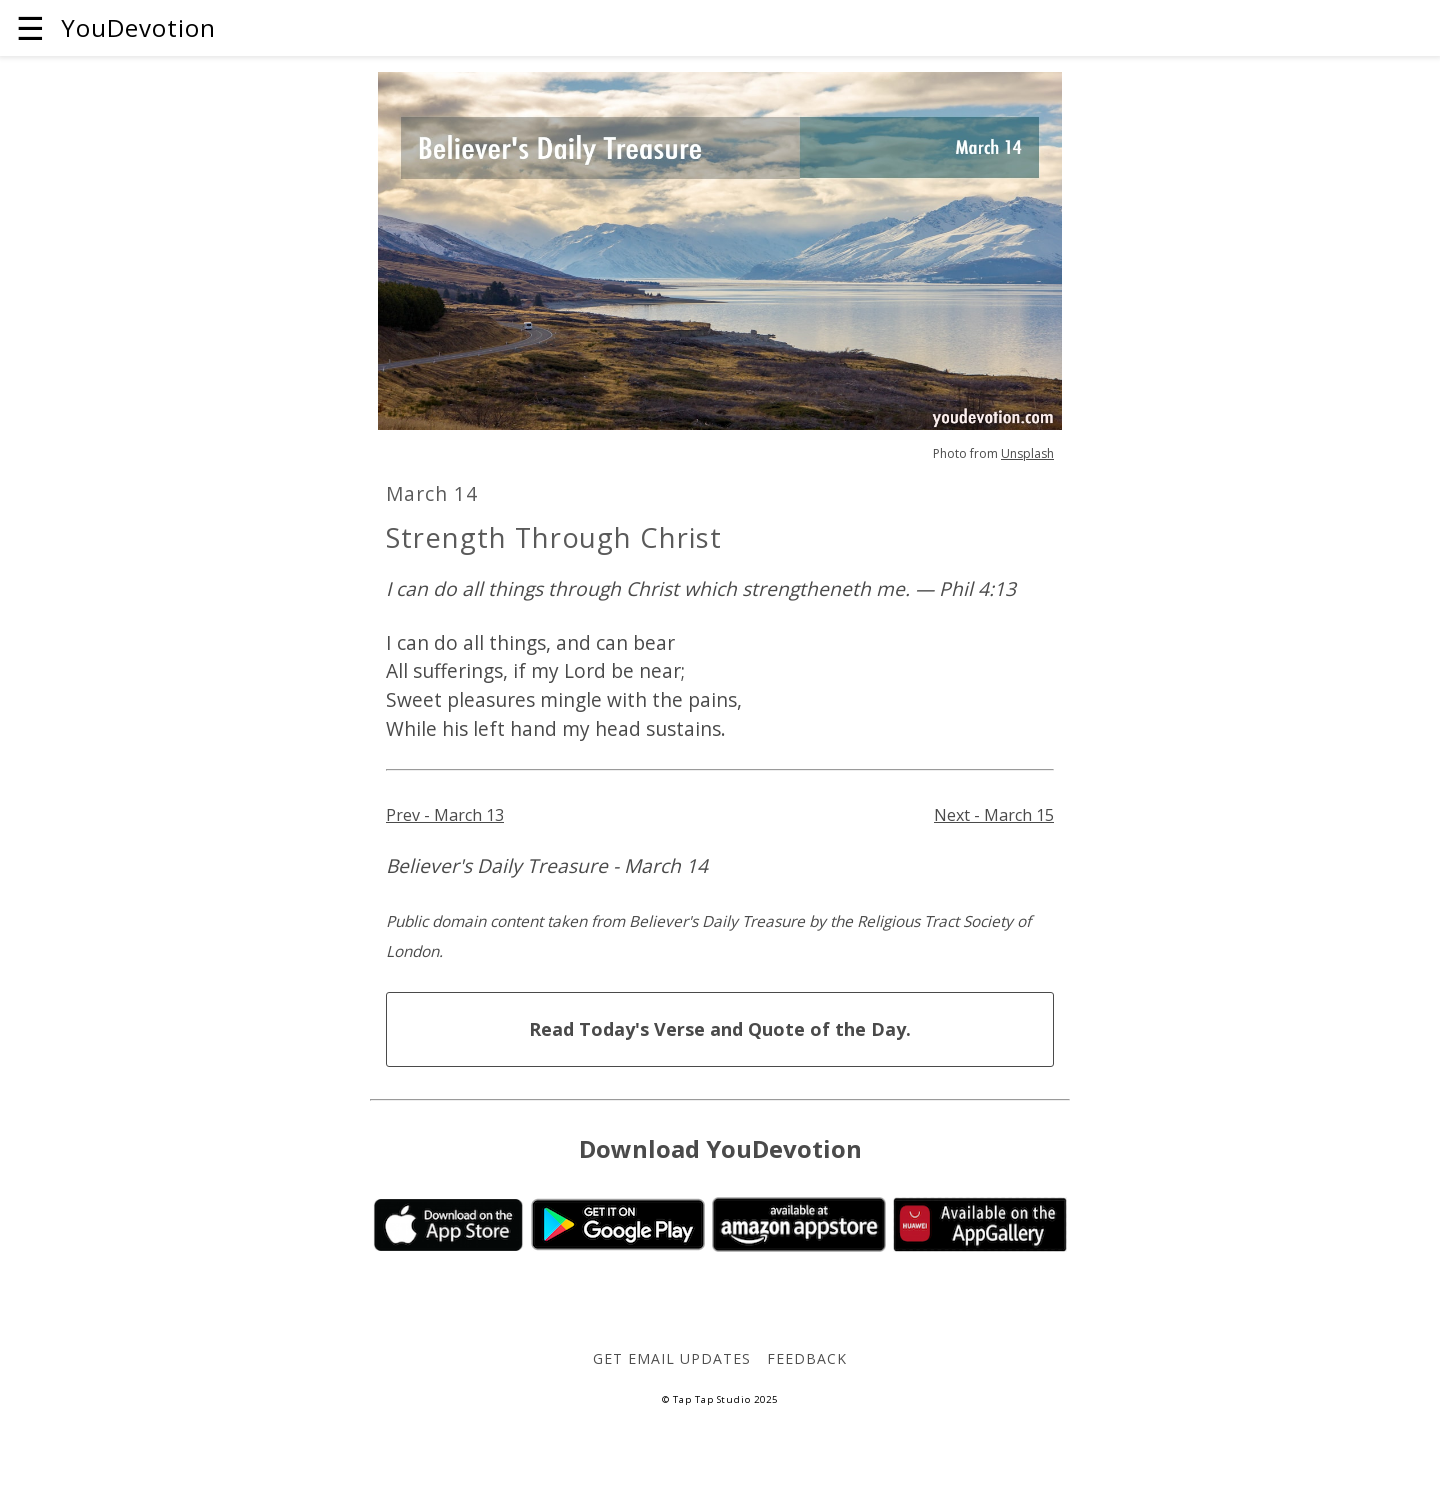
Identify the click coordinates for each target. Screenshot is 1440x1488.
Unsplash (1027, 453)
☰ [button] (30, 27)
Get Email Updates (671, 1358)
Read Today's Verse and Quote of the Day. (720, 1029)
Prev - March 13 (445, 815)
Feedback (807, 1358)
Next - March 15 (994, 815)
